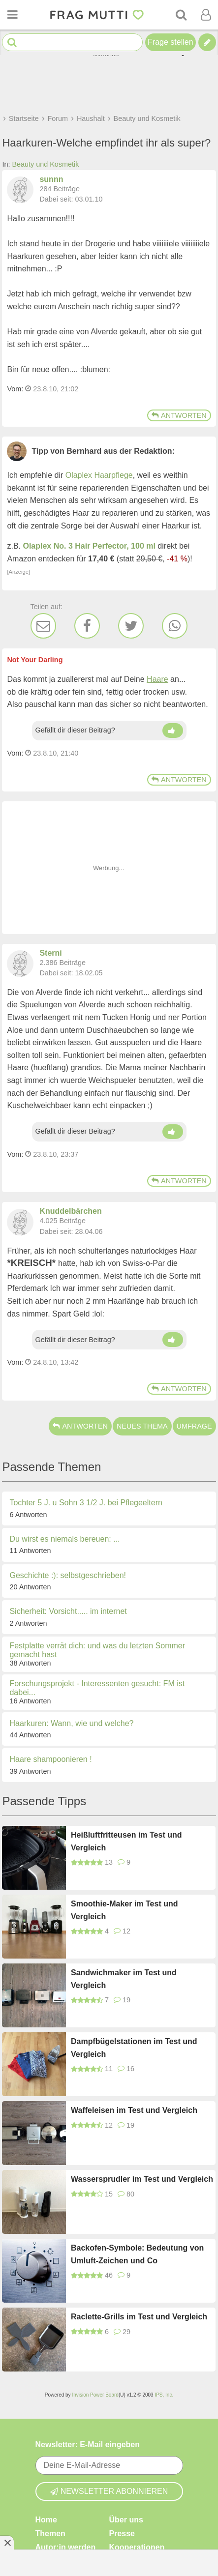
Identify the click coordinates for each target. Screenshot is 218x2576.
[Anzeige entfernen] (7, 2542)
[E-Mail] (43, 626)
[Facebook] (87, 626)
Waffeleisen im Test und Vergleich (134, 2110)
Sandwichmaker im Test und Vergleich (124, 1979)
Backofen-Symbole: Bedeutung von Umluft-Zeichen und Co (137, 2254)
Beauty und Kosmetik (45, 164)
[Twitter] (131, 626)
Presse (122, 2533)
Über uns (126, 2519)
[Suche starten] (12, 42)
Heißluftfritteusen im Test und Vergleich (126, 1841)
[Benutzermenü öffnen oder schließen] (205, 14)
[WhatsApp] (174, 626)
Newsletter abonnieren (109, 2491)
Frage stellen (170, 42)
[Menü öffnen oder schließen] (12, 14)
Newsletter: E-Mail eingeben (87, 2444)
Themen (50, 2533)
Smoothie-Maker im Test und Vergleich (124, 1910)
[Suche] (181, 14)
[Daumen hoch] (172, 730)
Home (46, 2519)
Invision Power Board (95, 2395)
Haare (157, 679)
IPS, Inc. (164, 2395)
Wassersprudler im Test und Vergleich (142, 2179)
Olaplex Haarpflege (99, 475)
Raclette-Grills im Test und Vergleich (139, 2317)
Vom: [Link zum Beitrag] (15, 389)
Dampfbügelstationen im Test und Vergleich (134, 2047)
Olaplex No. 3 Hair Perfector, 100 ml (89, 546)
